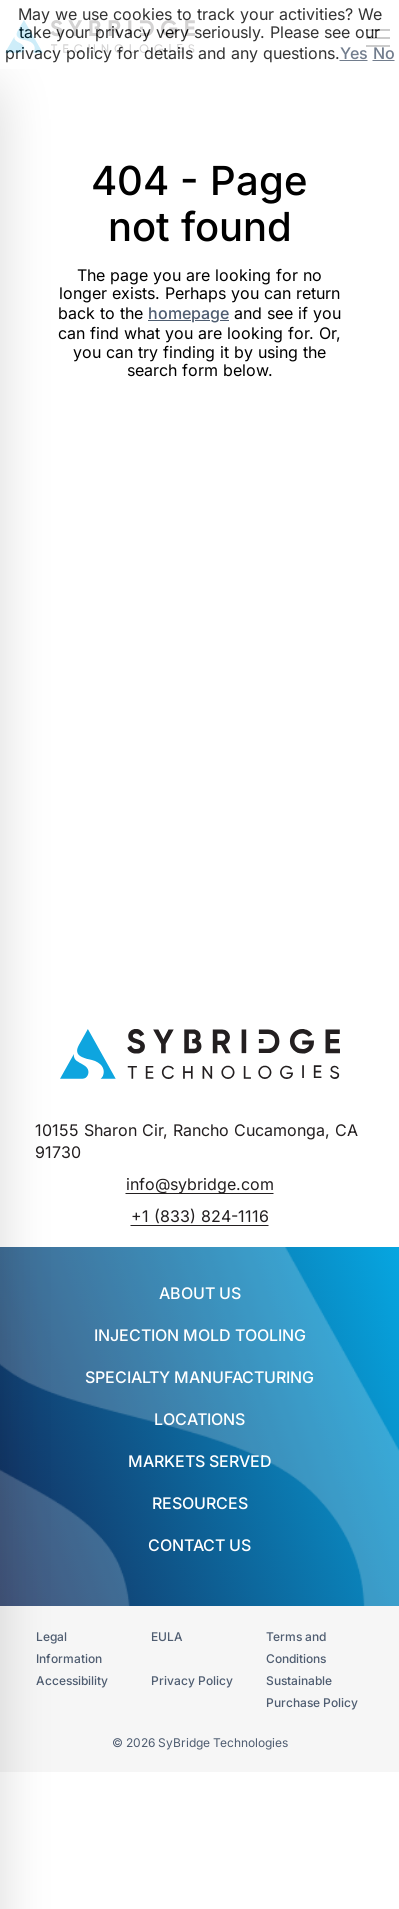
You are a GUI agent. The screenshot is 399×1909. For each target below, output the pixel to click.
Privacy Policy (192, 1680)
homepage (188, 313)
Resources (200, 1503)
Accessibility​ (72, 1680)
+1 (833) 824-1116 (200, 1216)
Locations (199, 1419)
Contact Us (199, 1545)
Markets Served (200, 1461)
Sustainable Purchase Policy (312, 1691)
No (384, 53)
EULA (167, 1636)
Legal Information (69, 1647)
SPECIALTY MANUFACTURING (199, 1377)
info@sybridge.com (200, 1184)
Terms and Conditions (296, 1647)
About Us (200, 1293)
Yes (354, 53)
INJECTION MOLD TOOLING (200, 1335)
